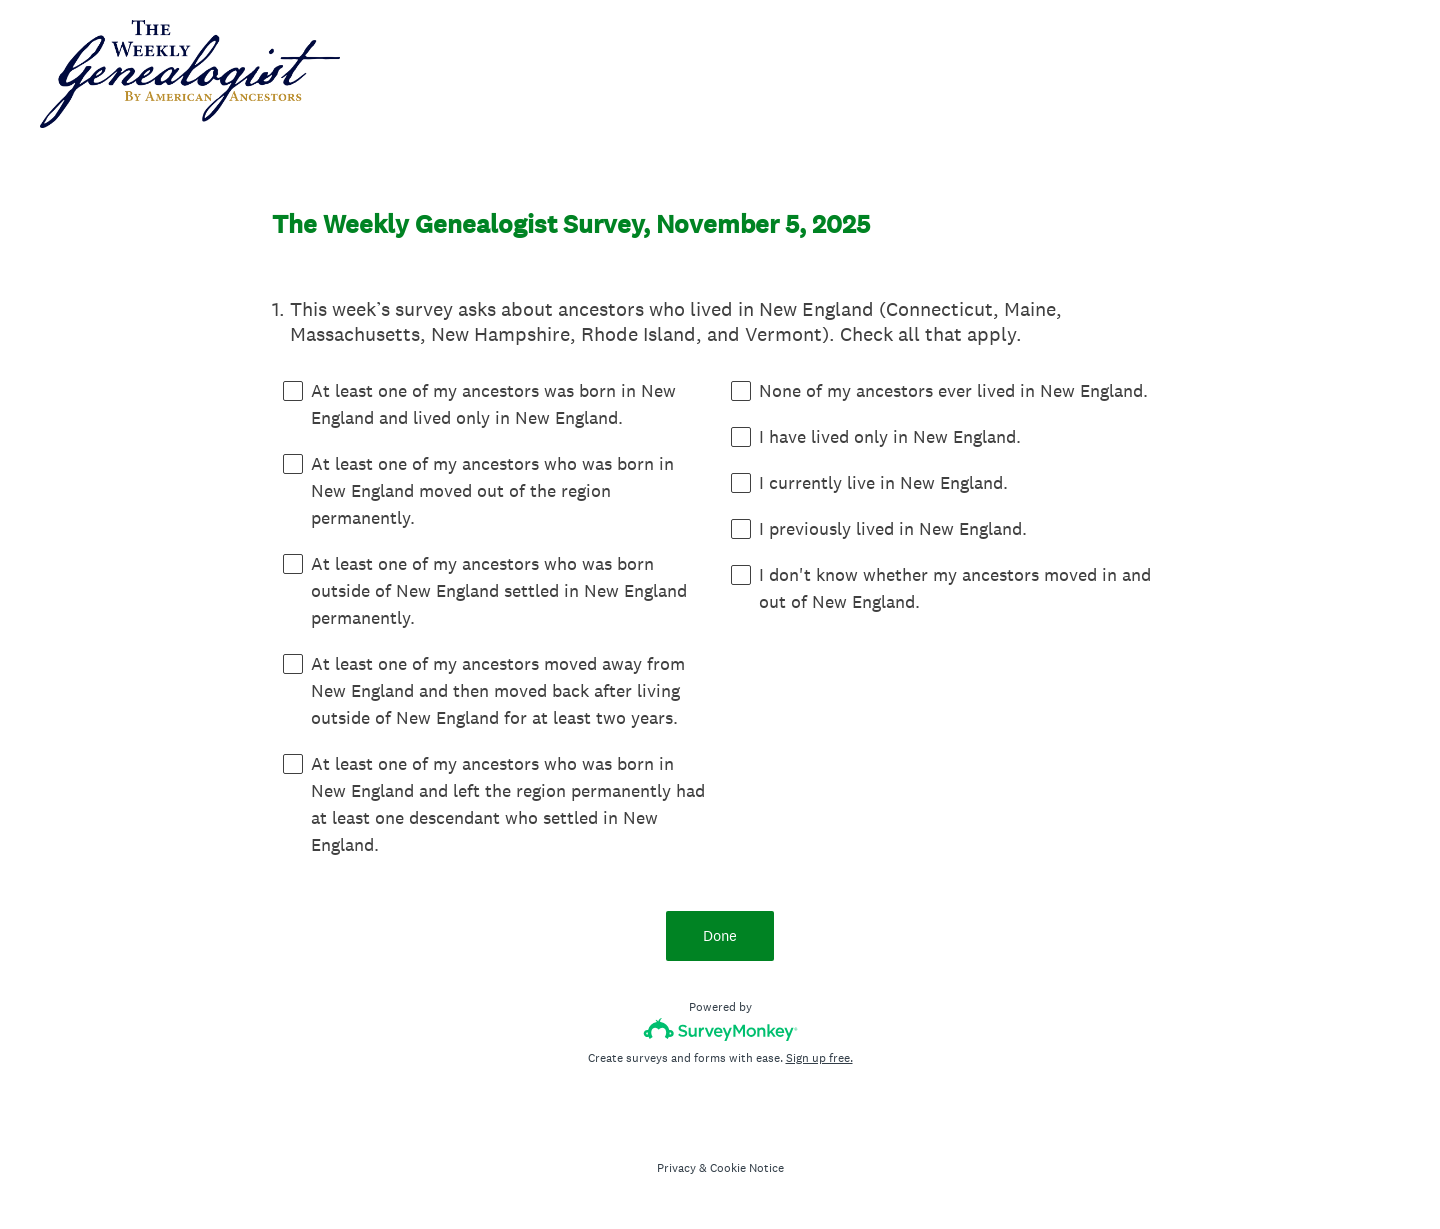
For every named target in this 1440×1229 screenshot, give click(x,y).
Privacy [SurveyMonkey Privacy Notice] (676, 1168)
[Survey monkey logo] (720, 1029)
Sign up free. (819, 1058)
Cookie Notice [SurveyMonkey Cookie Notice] (747, 1168)
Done (720, 935)
